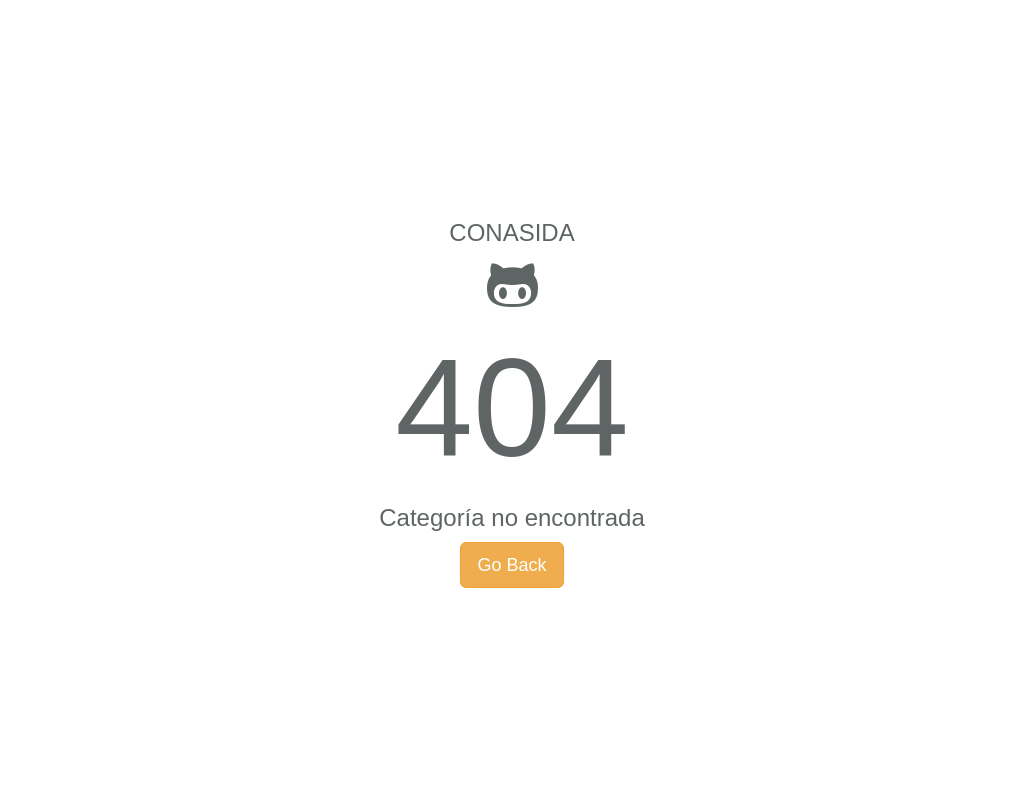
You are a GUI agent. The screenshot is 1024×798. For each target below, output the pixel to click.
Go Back (511, 565)
